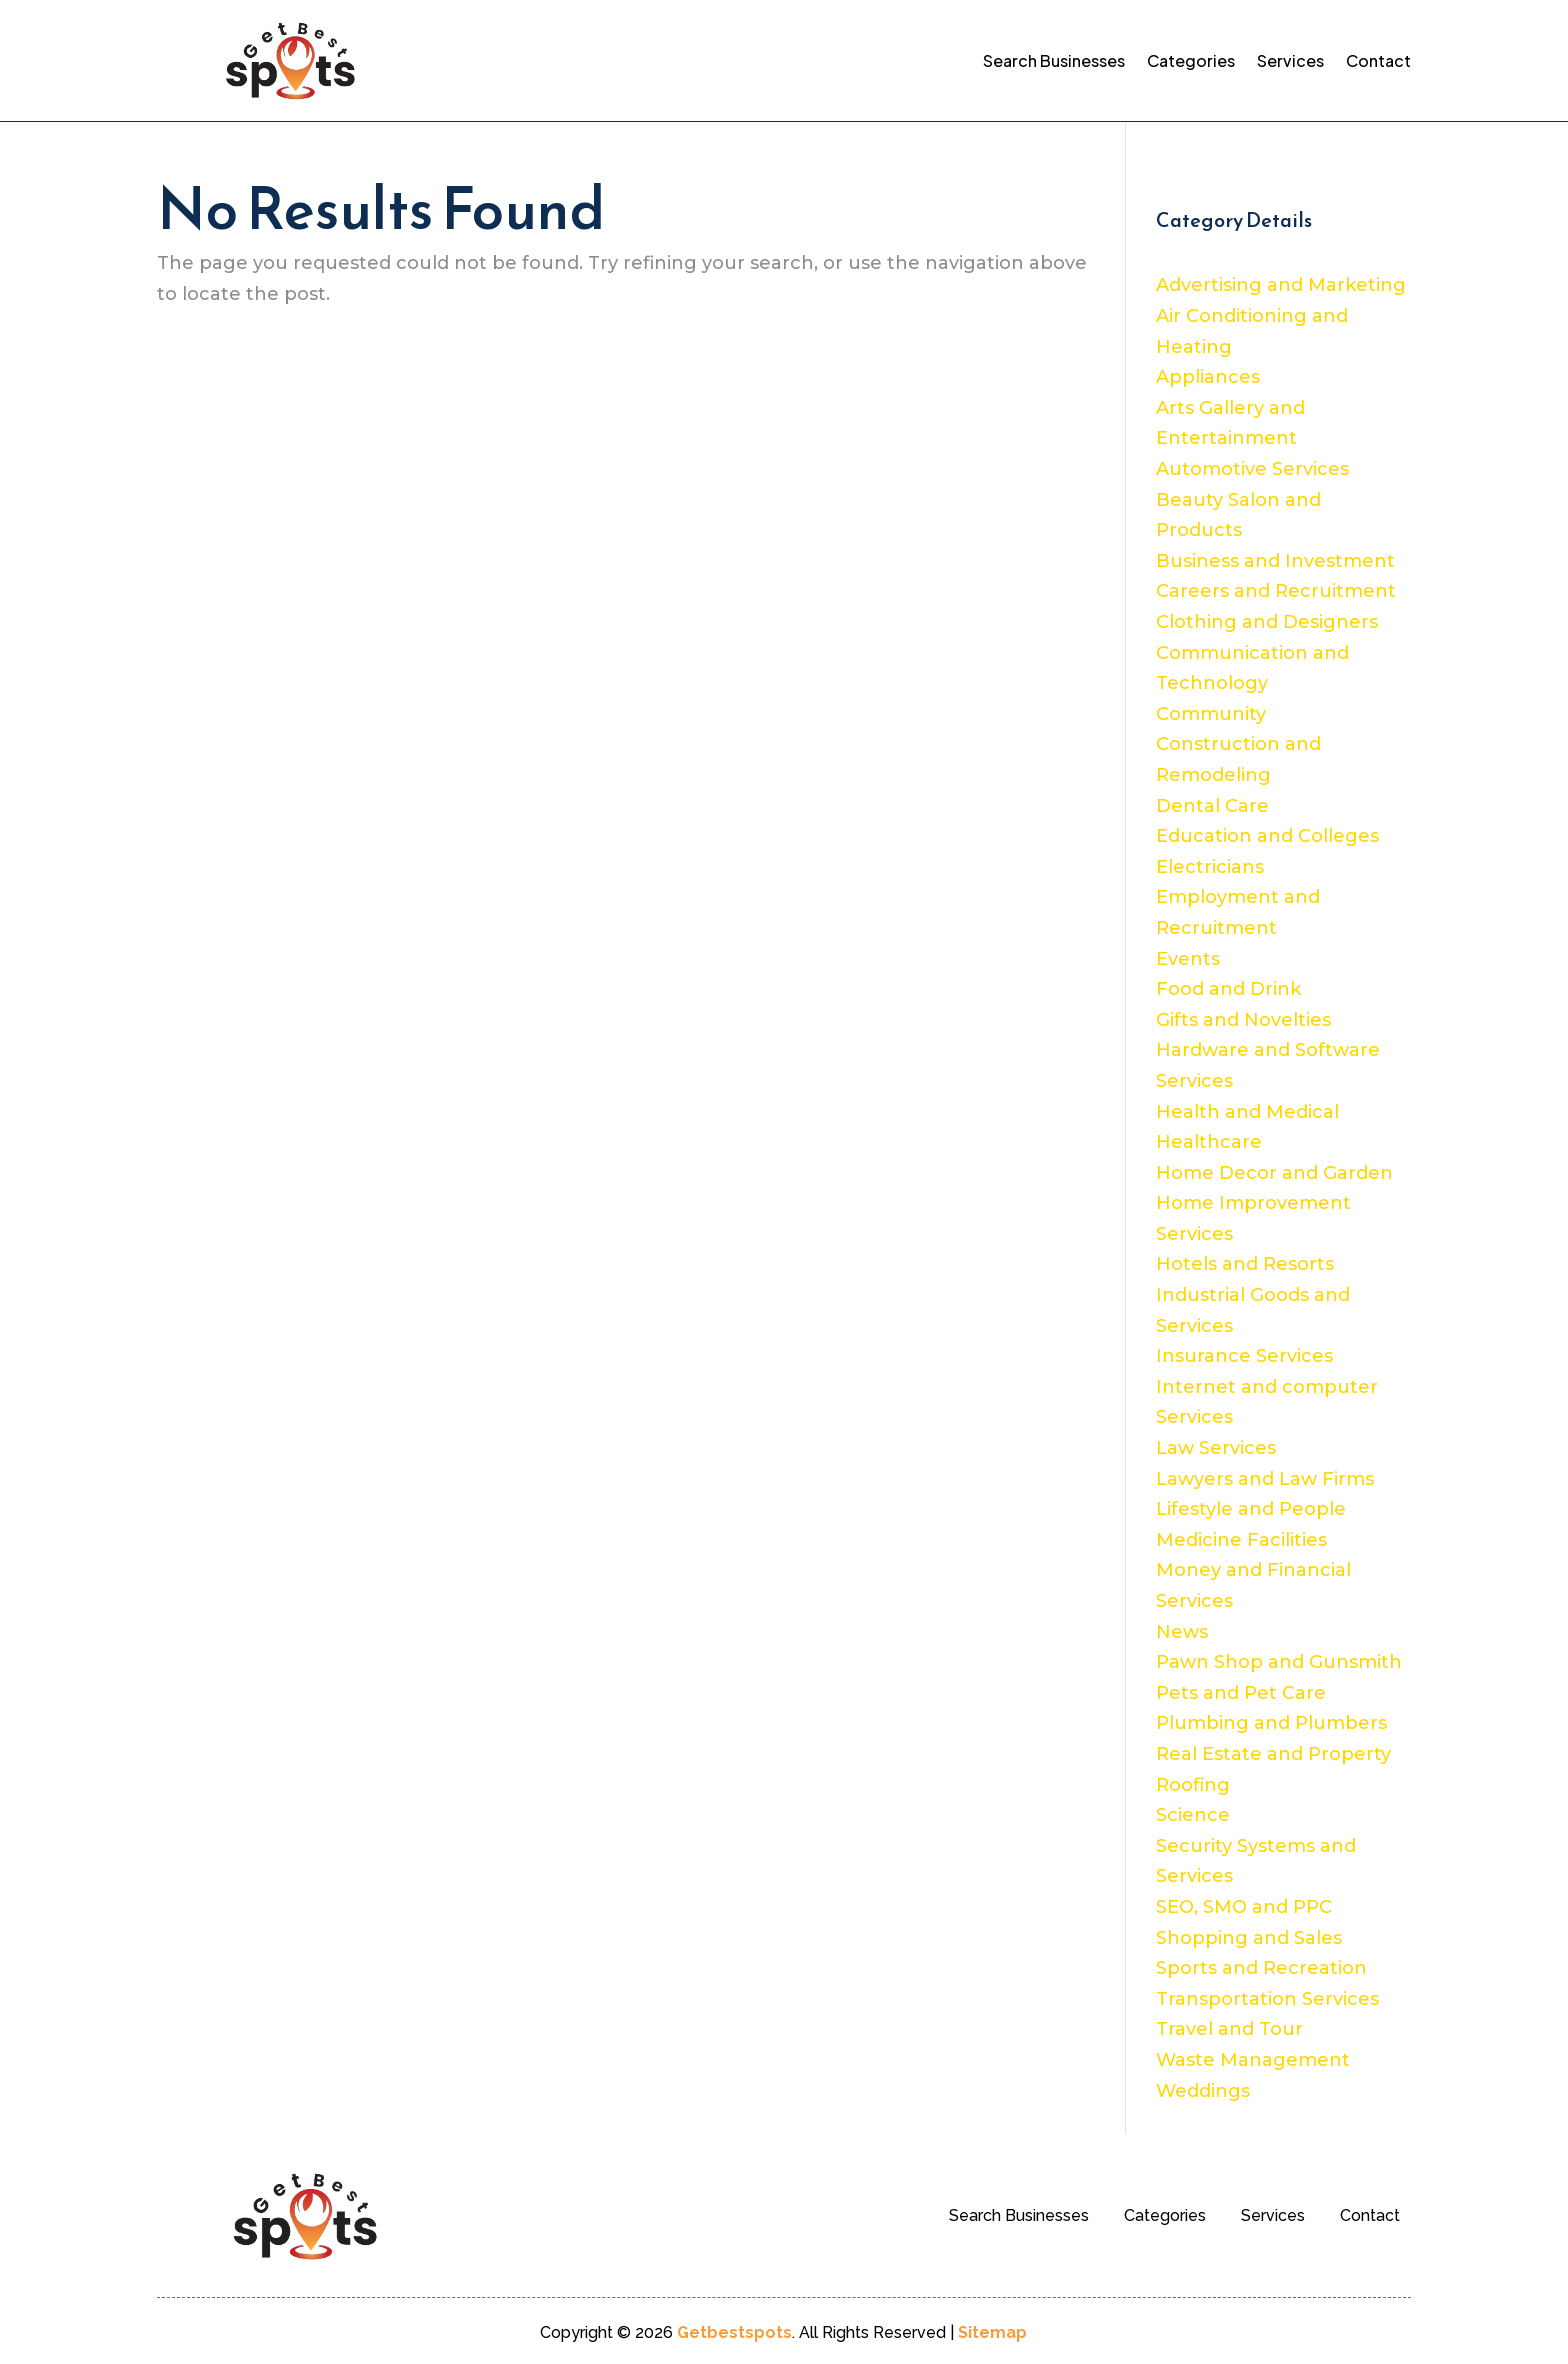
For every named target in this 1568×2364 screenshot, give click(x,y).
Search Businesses (1054, 60)
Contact (1378, 60)
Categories (1191, 60)
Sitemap (992, 2332)
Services (1290, 60)
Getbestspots (734, 2332)
